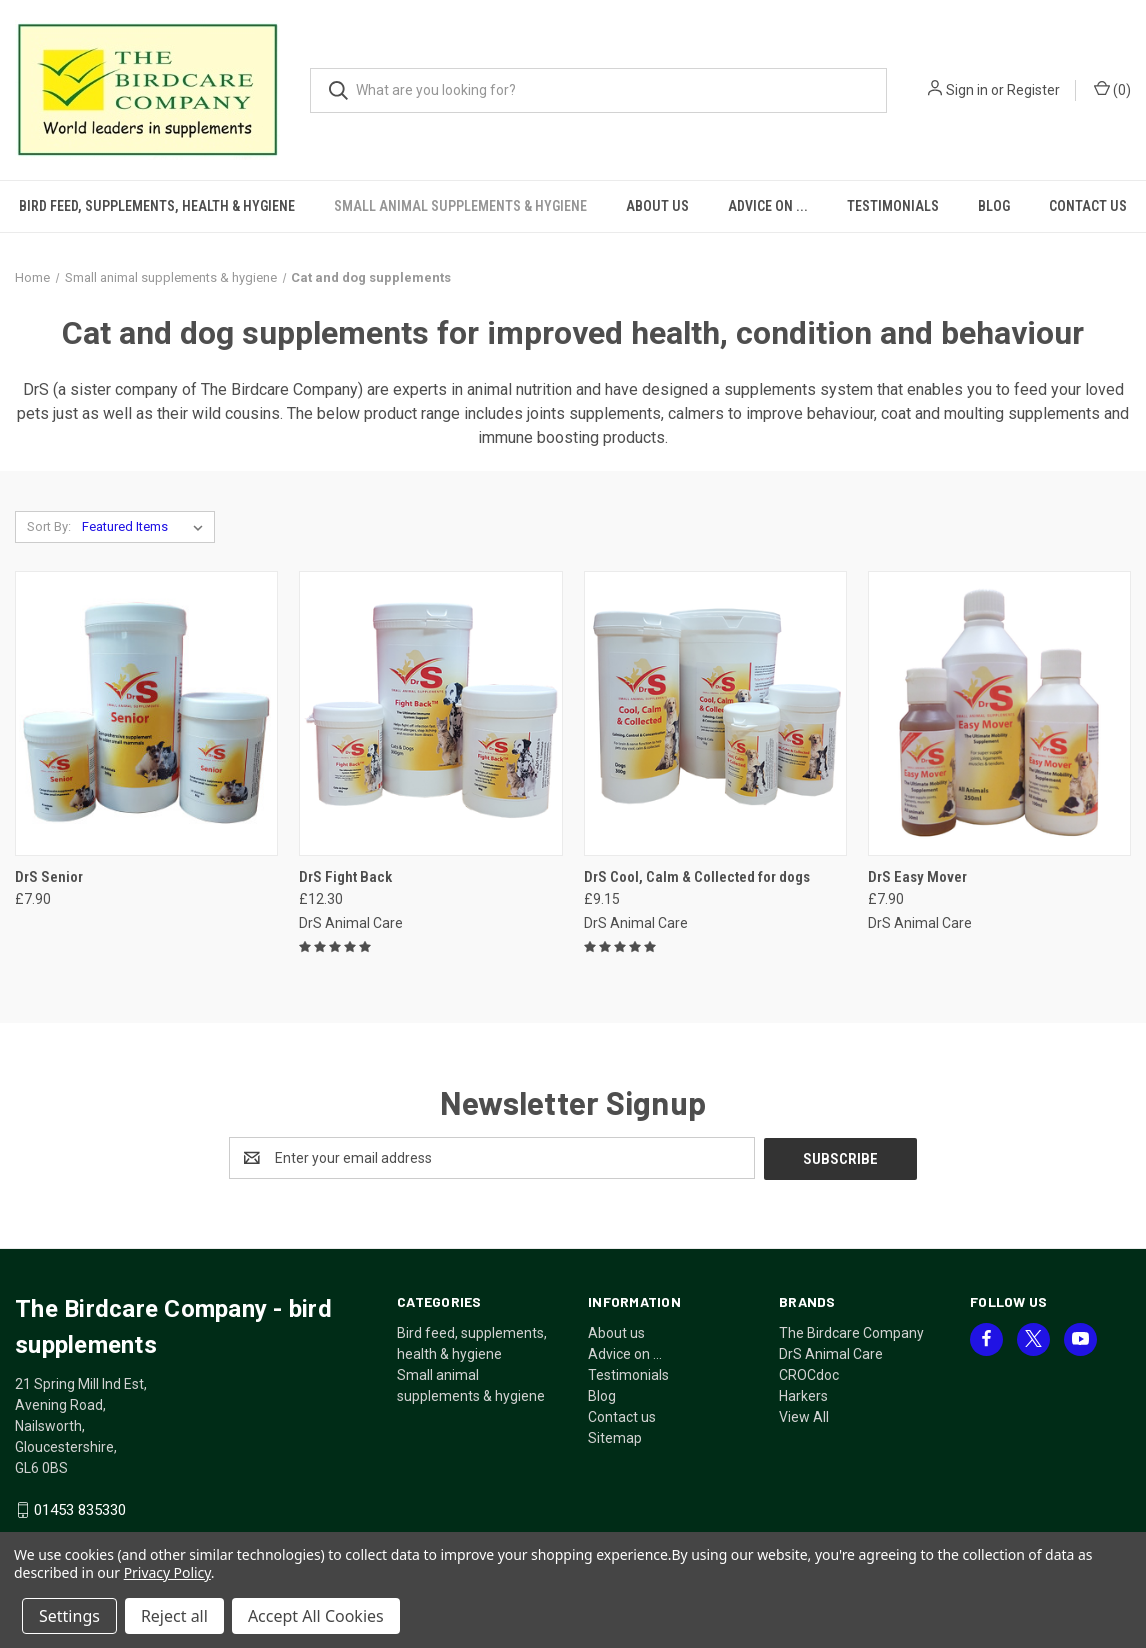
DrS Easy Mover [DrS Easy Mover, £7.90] (917, 877)
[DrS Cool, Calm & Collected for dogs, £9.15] (715, 713)
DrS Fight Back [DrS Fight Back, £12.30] (345, 877)
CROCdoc (809, 1374)
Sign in (967, 90)
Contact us (622, 1416)
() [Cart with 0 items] (1112, 89)
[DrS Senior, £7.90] (146, 713)
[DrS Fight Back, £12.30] (430, 713)
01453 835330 (80, 1509)
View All (804, 1416)
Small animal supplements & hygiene (460, 206)
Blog (994, 206)
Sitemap (615, 1437)
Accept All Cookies (316, 1616)
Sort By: (49, 526)
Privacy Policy (167, 1572)
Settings (69, 1616)
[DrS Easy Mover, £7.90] (999, 713)
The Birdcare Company (851, 1332)
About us (657, 206)
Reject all (174, 1616)
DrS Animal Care (831, 1353)
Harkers (803, 1395)
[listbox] (146, 527)
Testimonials (893, 206)
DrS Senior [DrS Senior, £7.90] (49, 877)
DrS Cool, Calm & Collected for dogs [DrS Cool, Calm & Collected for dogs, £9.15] (697, 877)
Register (1033, 90)
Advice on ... (768, 206)
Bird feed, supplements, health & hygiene (157, 206)
